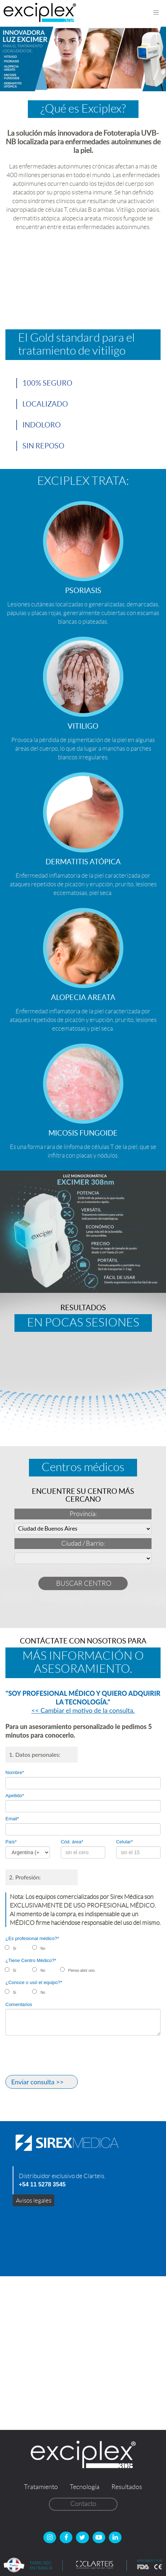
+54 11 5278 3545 (42, 2184)
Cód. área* (72, 1841)
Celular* (124, 1841)
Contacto (83, 2503)
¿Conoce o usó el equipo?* (33, 1982)
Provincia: (83, 1514)
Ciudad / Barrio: (83, 1543)
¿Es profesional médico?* (32, 1938)
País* (11, 1841)
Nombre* (14, 1772)
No (43, 1948)
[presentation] (60, 2057)
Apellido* (14, 1795)
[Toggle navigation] (155, 12)
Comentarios (18, 2004)
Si (14, 1948)
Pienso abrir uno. (82, 1970)
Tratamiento (41, 2487)
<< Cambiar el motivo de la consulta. (83, 1710)
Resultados (126, 2487)
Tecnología (84, 2487)
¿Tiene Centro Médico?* (30, 1960)
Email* (12, 1818)
